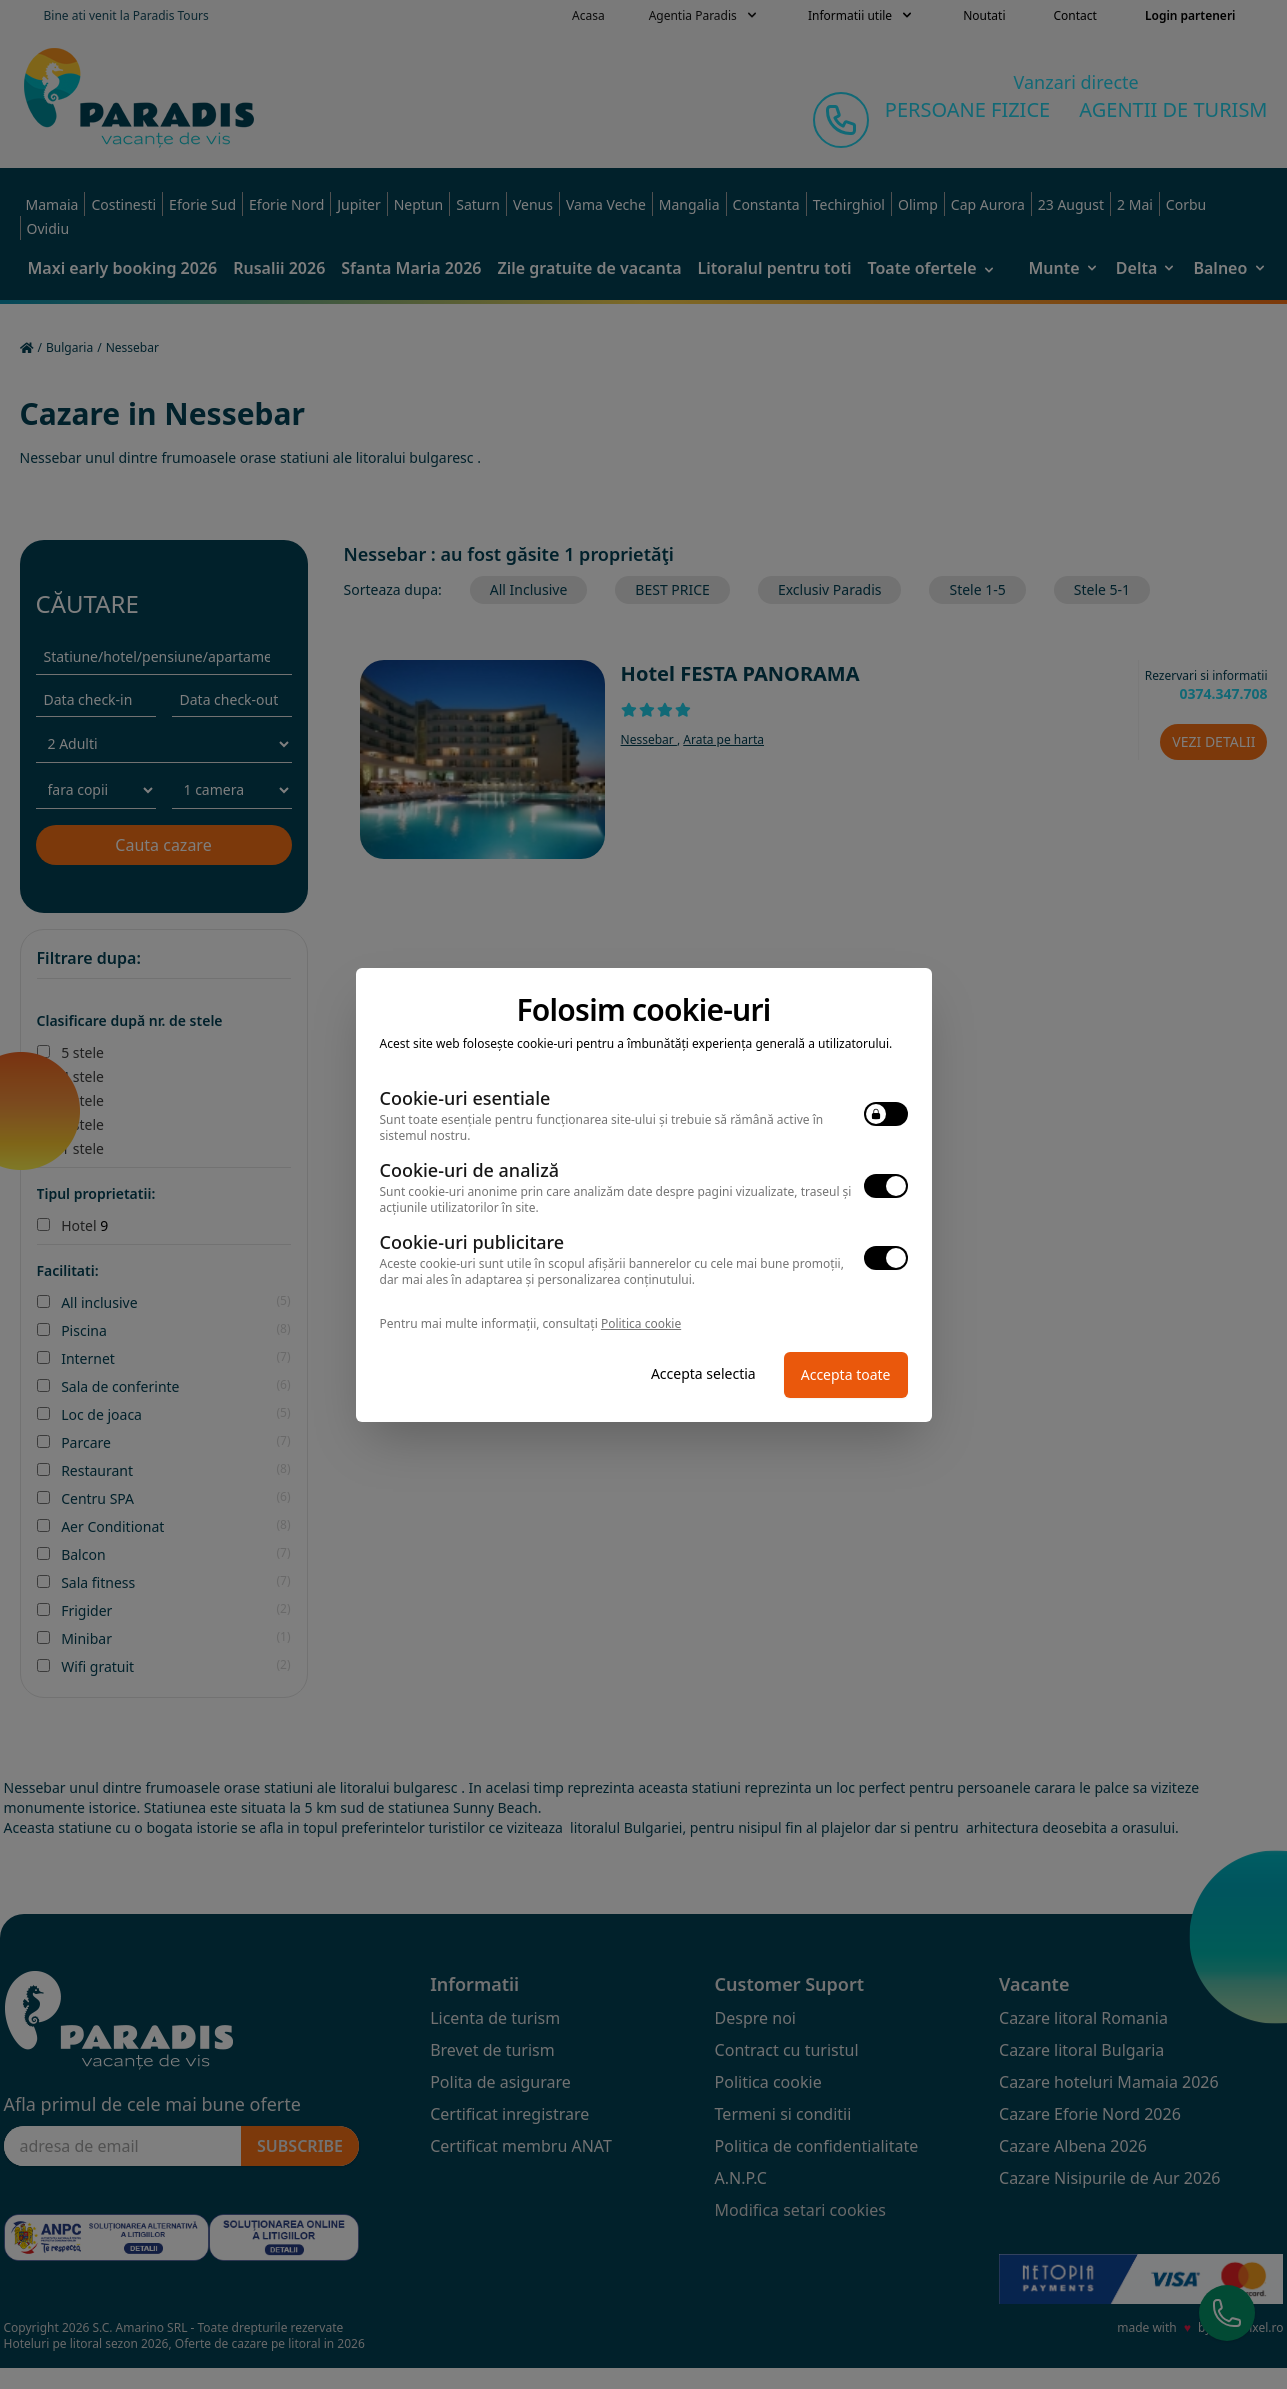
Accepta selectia (703, 1373)
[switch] (886, 1114)
